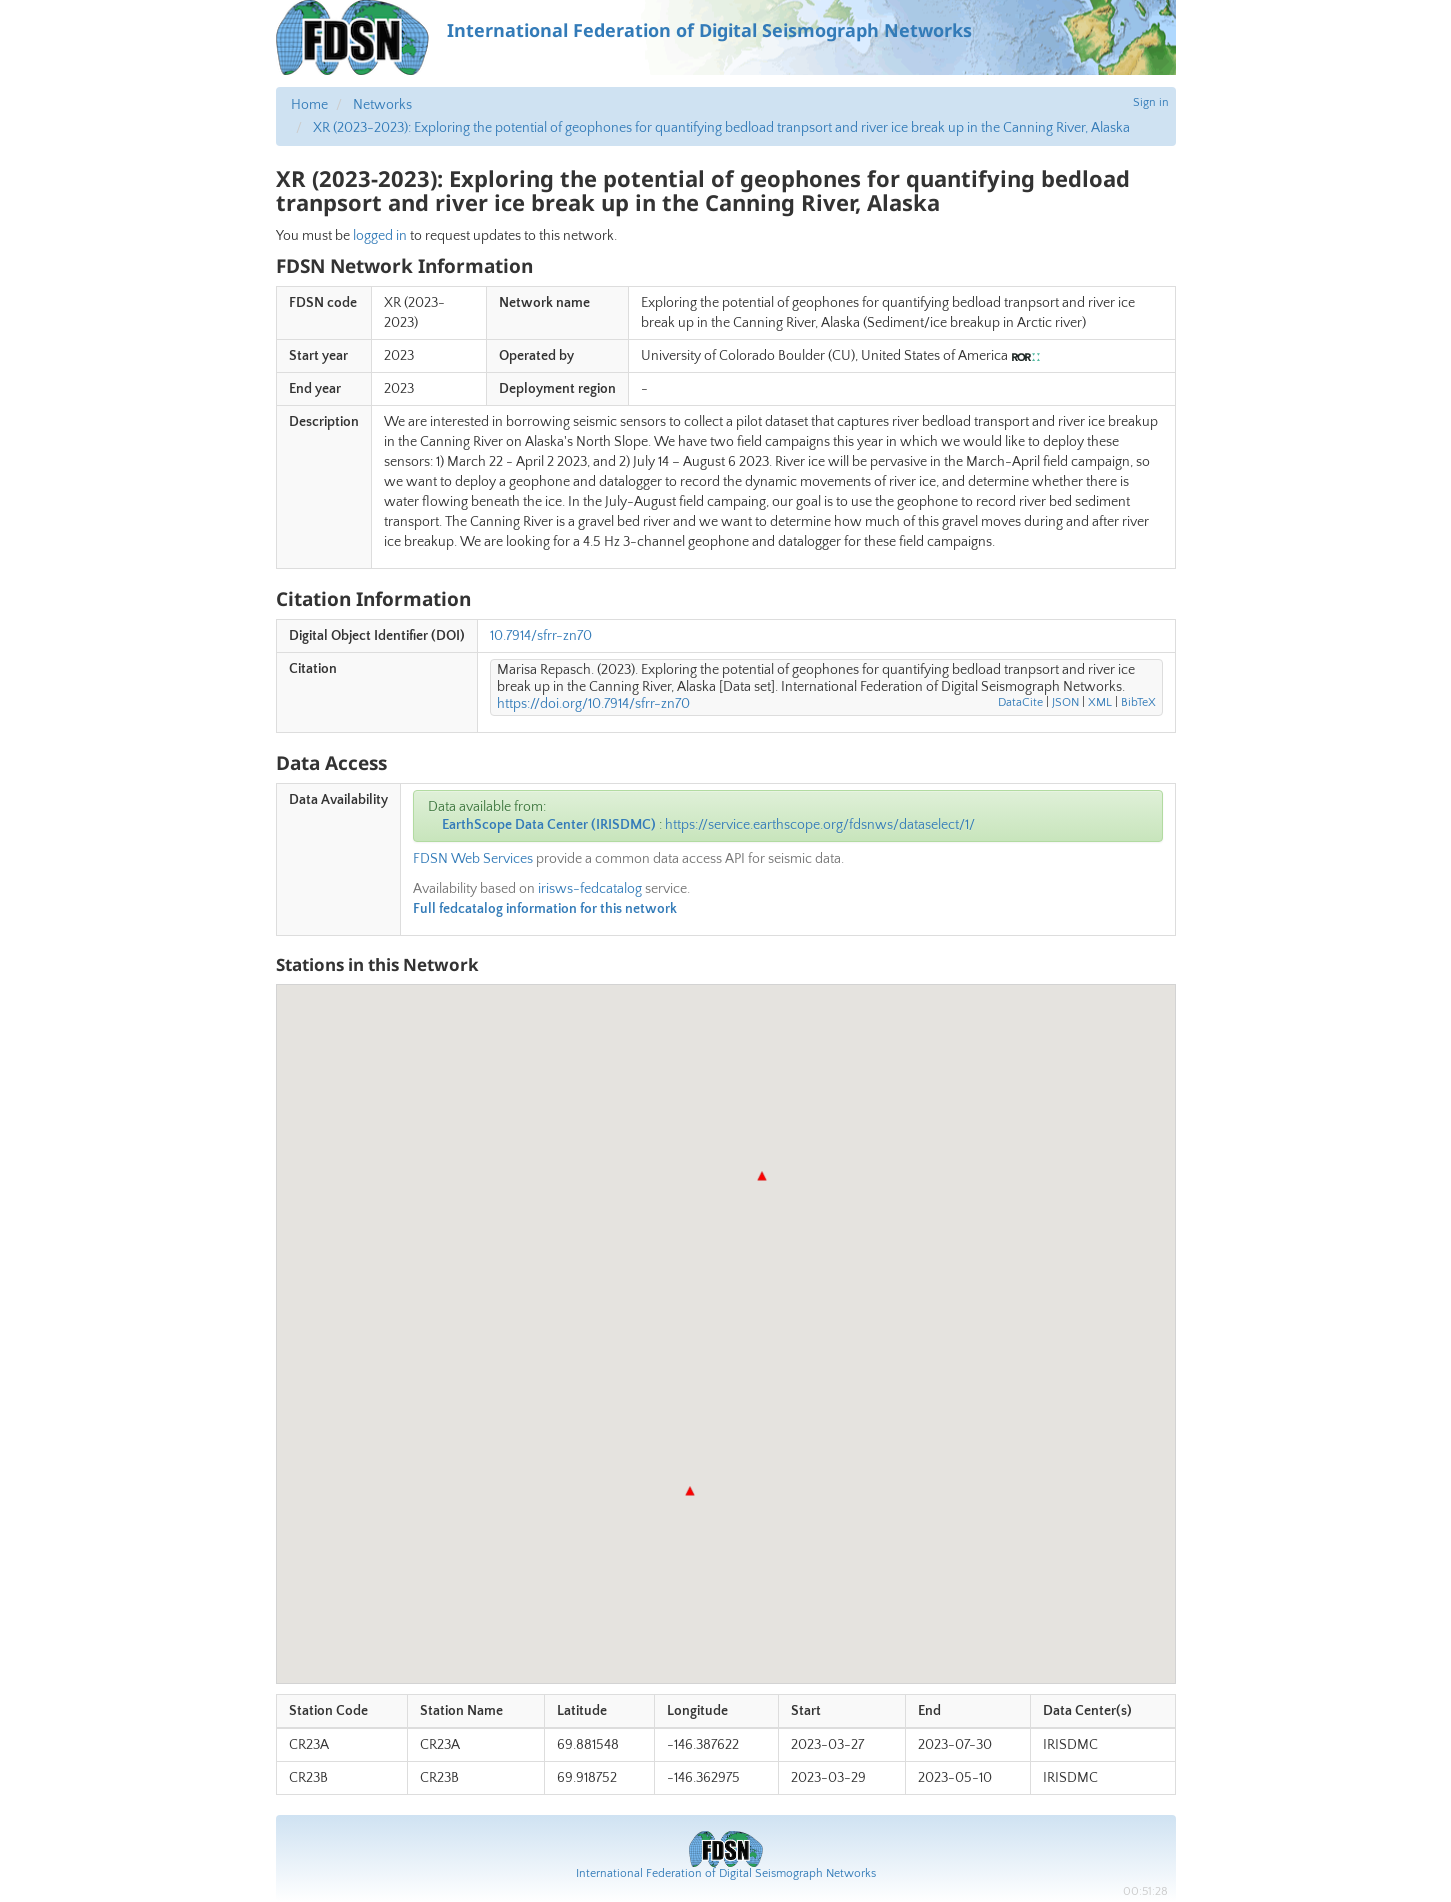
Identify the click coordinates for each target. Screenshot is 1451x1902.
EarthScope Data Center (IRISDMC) (549, 825)
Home (309, 105)
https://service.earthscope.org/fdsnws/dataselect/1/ (820, 825)
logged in (380, 236)
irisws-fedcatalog (590, 889)
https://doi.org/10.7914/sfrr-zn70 (593, 704)
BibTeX (1138, 702)
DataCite (1020, 702)
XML (1100, 702)
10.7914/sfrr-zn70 (541, 636)
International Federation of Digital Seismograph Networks (726, 1873)
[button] (690, 1491)
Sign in (1151, 102)
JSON (1065, 702)
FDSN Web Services (473, 859)
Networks (382, 105)
